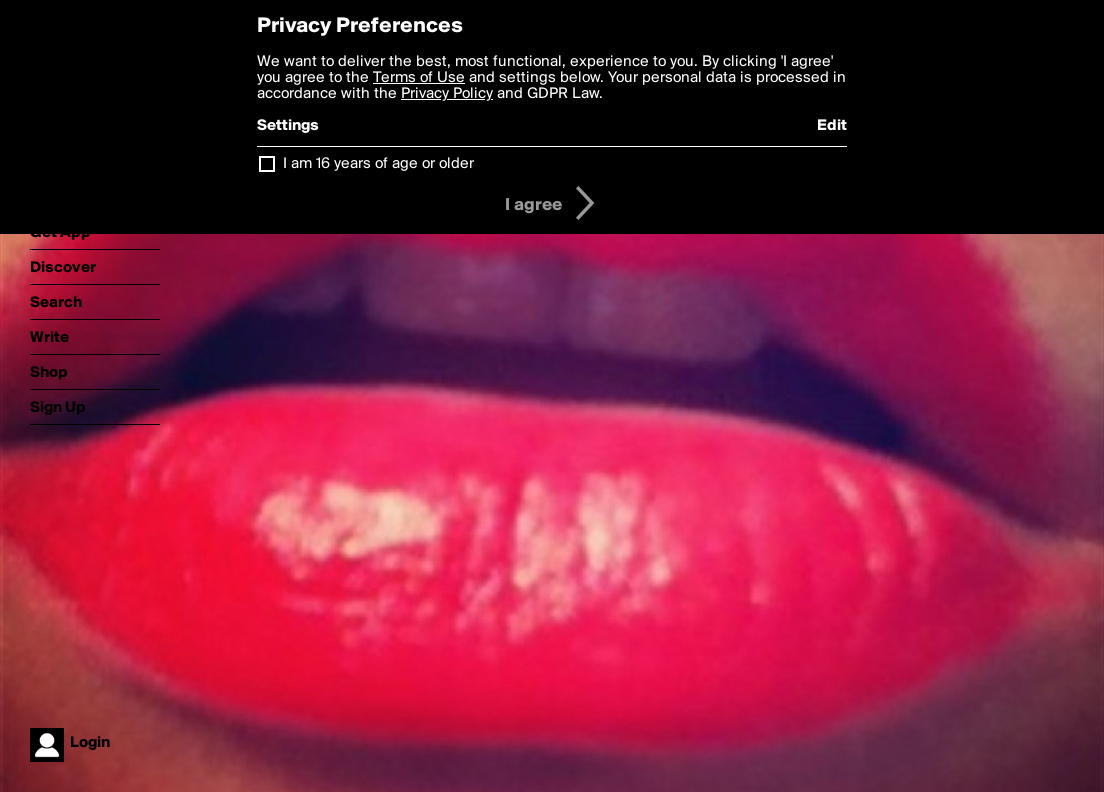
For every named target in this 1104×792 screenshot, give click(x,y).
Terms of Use (419, 78)
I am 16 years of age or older (378, 164)
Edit (832, 126)
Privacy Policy (447, 94)
